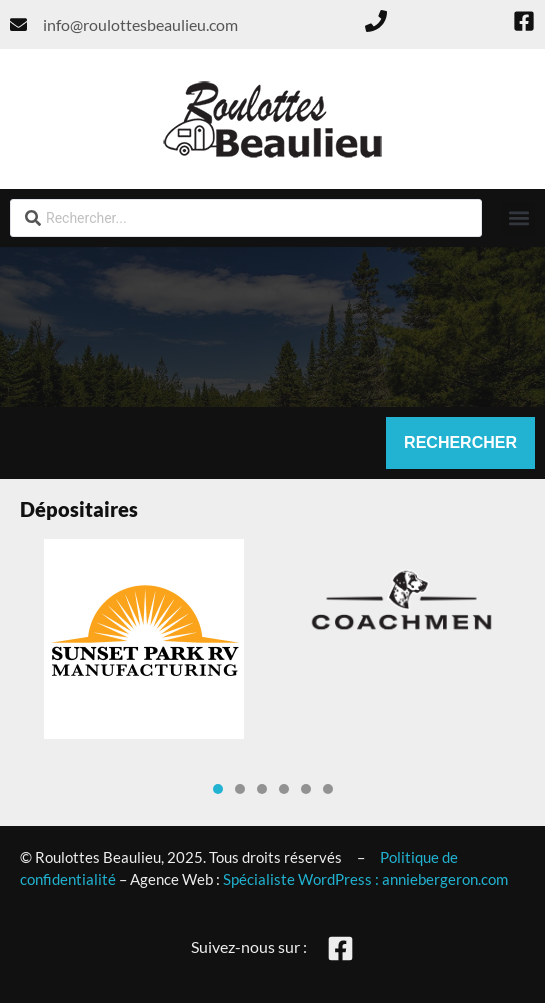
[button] (518, 218)
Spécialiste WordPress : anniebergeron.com (365, 879)
